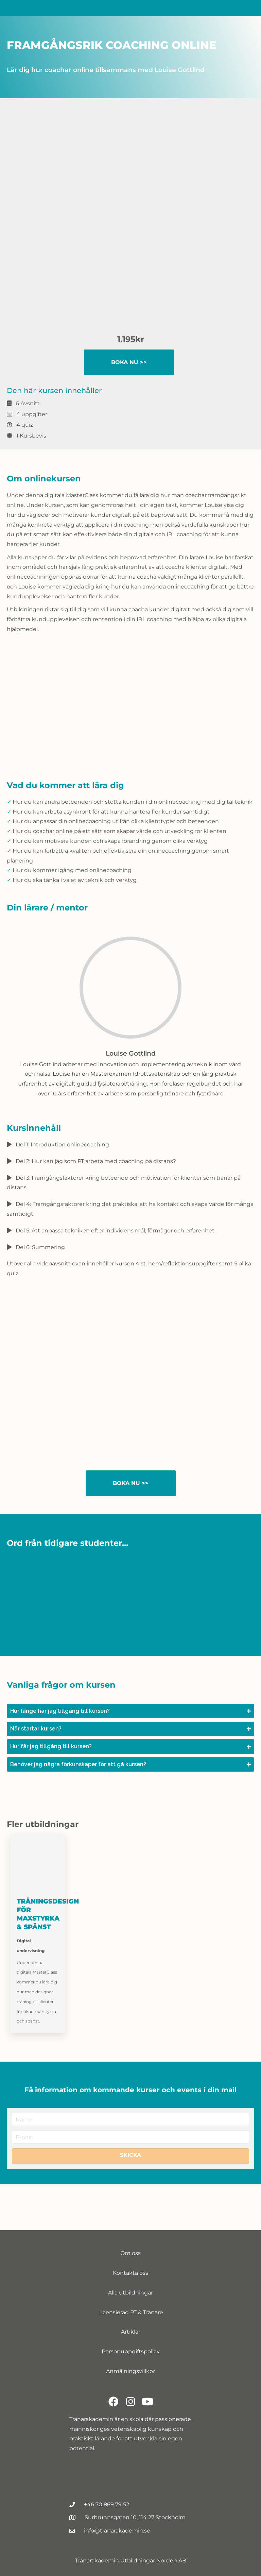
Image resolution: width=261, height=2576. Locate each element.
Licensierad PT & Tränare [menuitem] (130, 2312)
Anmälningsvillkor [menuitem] (130, 2371)
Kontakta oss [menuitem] (130, 2273)
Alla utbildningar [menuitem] (130, 2292)
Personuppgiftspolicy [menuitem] (131, 2351)
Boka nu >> (129, 362)
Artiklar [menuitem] (130, 2331)
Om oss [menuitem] (130, 2253)
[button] (130, 1711)
